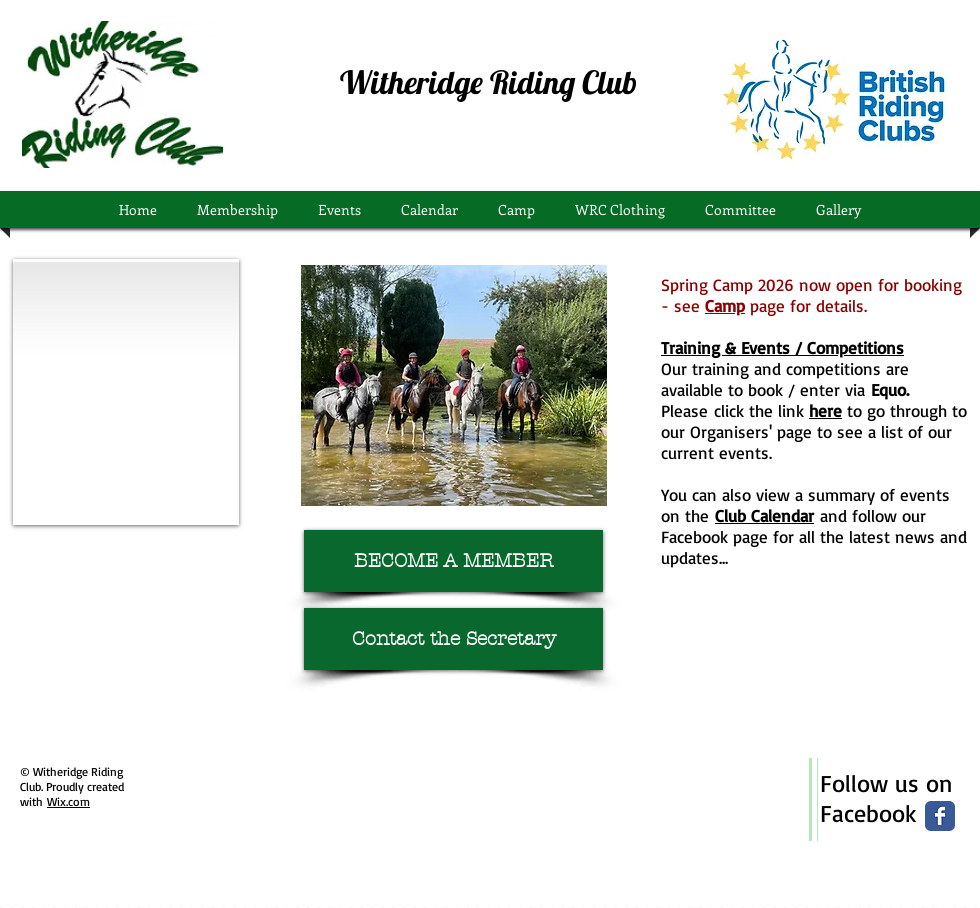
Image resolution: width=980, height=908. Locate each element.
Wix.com (68, 801)
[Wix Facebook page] (940, 816)
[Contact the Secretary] (453, 639)
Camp (725, 305)
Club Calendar (764, 515)
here (825, 410)
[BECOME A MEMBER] (453, 561)
